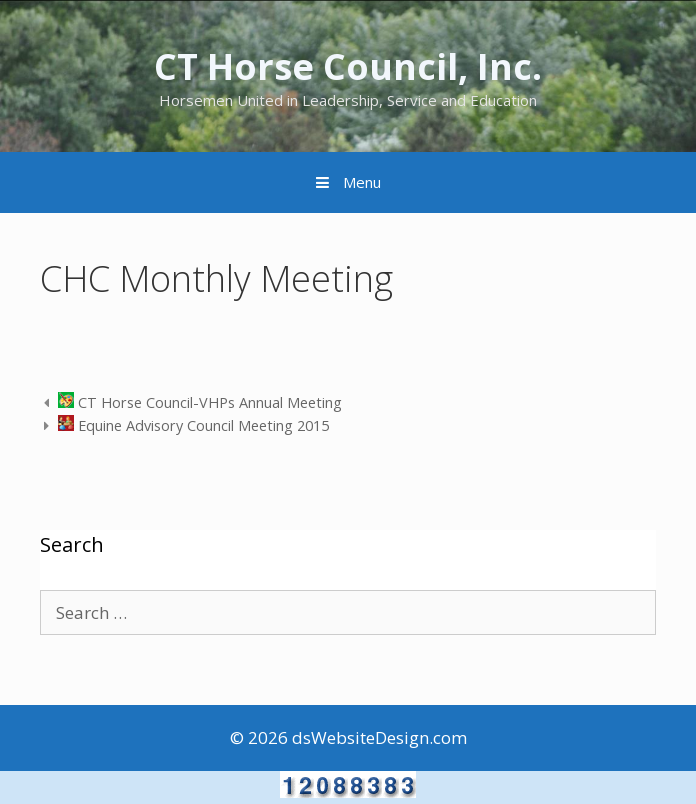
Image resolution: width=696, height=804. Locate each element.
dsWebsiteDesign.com (379, 737)
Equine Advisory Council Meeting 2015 (193, 425)
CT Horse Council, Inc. (348, 66)
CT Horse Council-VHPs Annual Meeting (200, 402)
